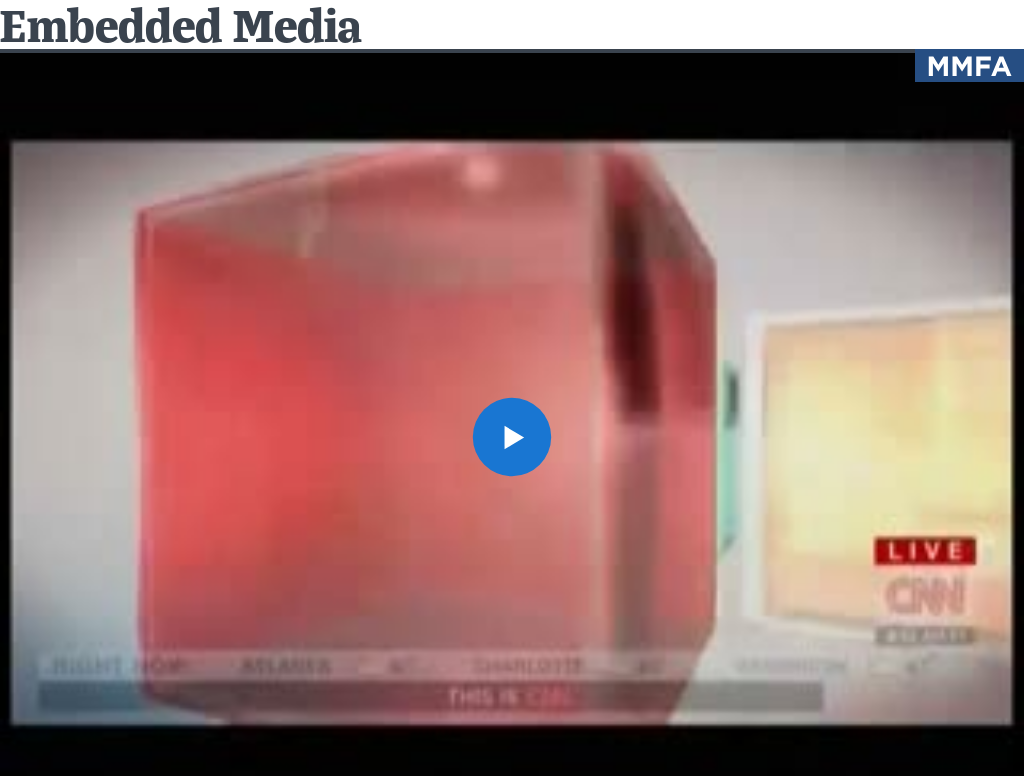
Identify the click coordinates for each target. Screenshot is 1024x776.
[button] (512, 437)
